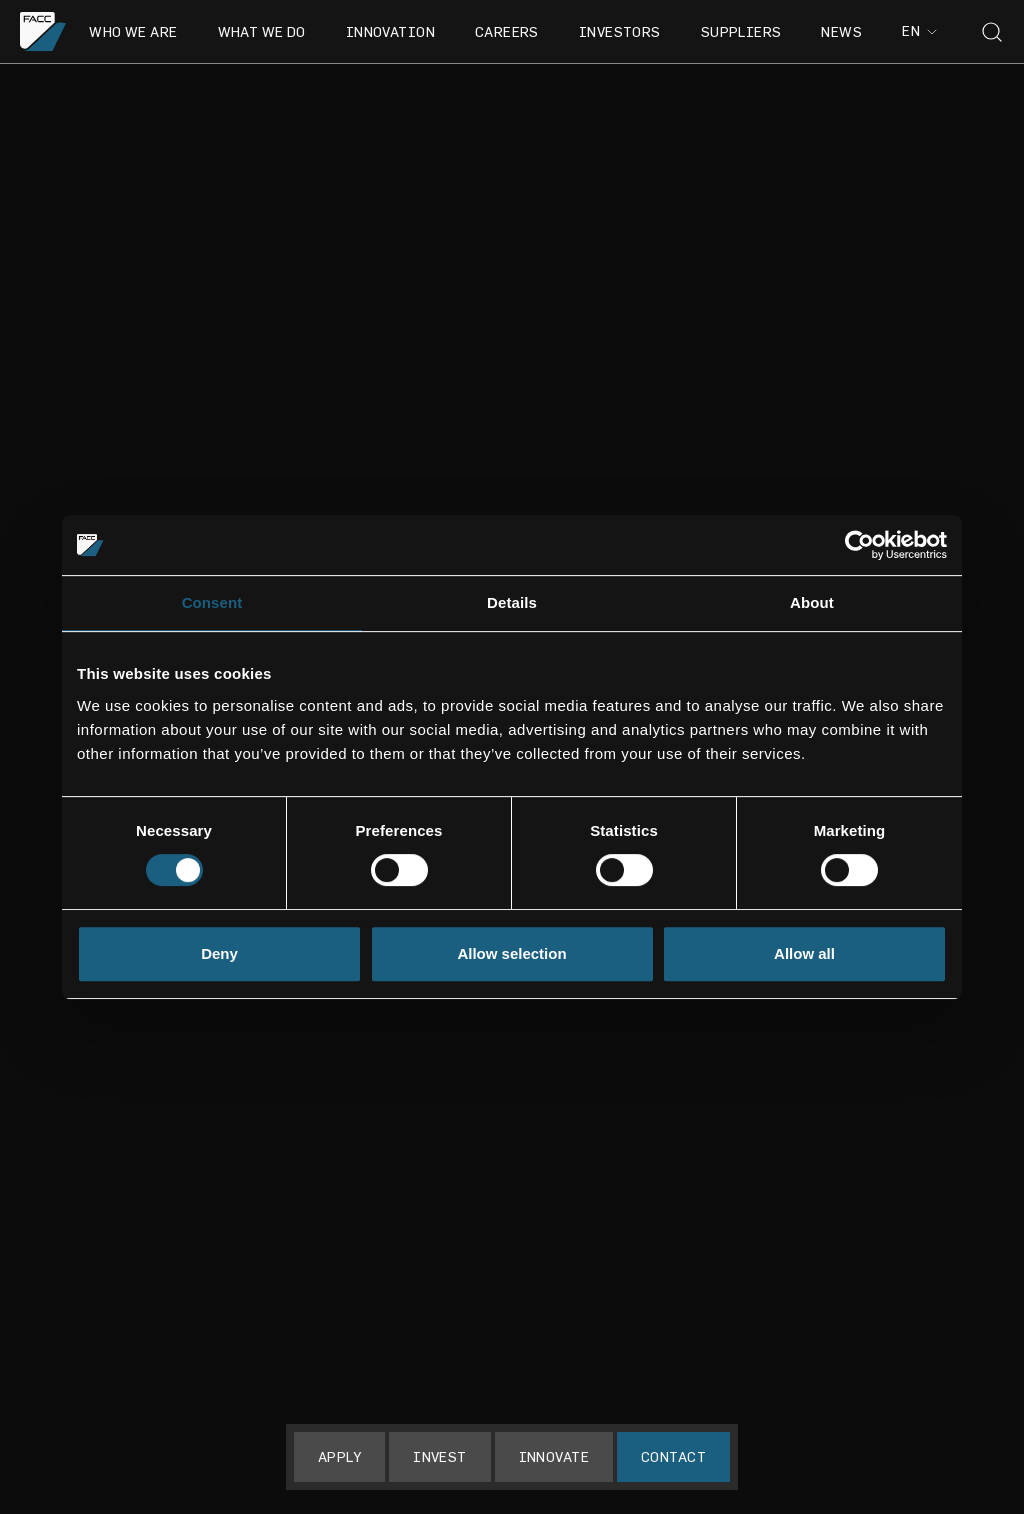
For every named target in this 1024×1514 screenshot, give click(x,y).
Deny (219, 953)
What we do (262, 31)
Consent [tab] (212, 602)
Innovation (390, 31)
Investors (620, 31)
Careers (507, 31)
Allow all (804, 953)
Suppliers (741, 31)
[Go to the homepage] (43, 31)
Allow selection (511, 953)
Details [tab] (512, 602)
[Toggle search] (992, 32)
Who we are (133, 31)
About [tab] (812, 602)
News (841, 31)
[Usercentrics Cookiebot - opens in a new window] (859, 545)
